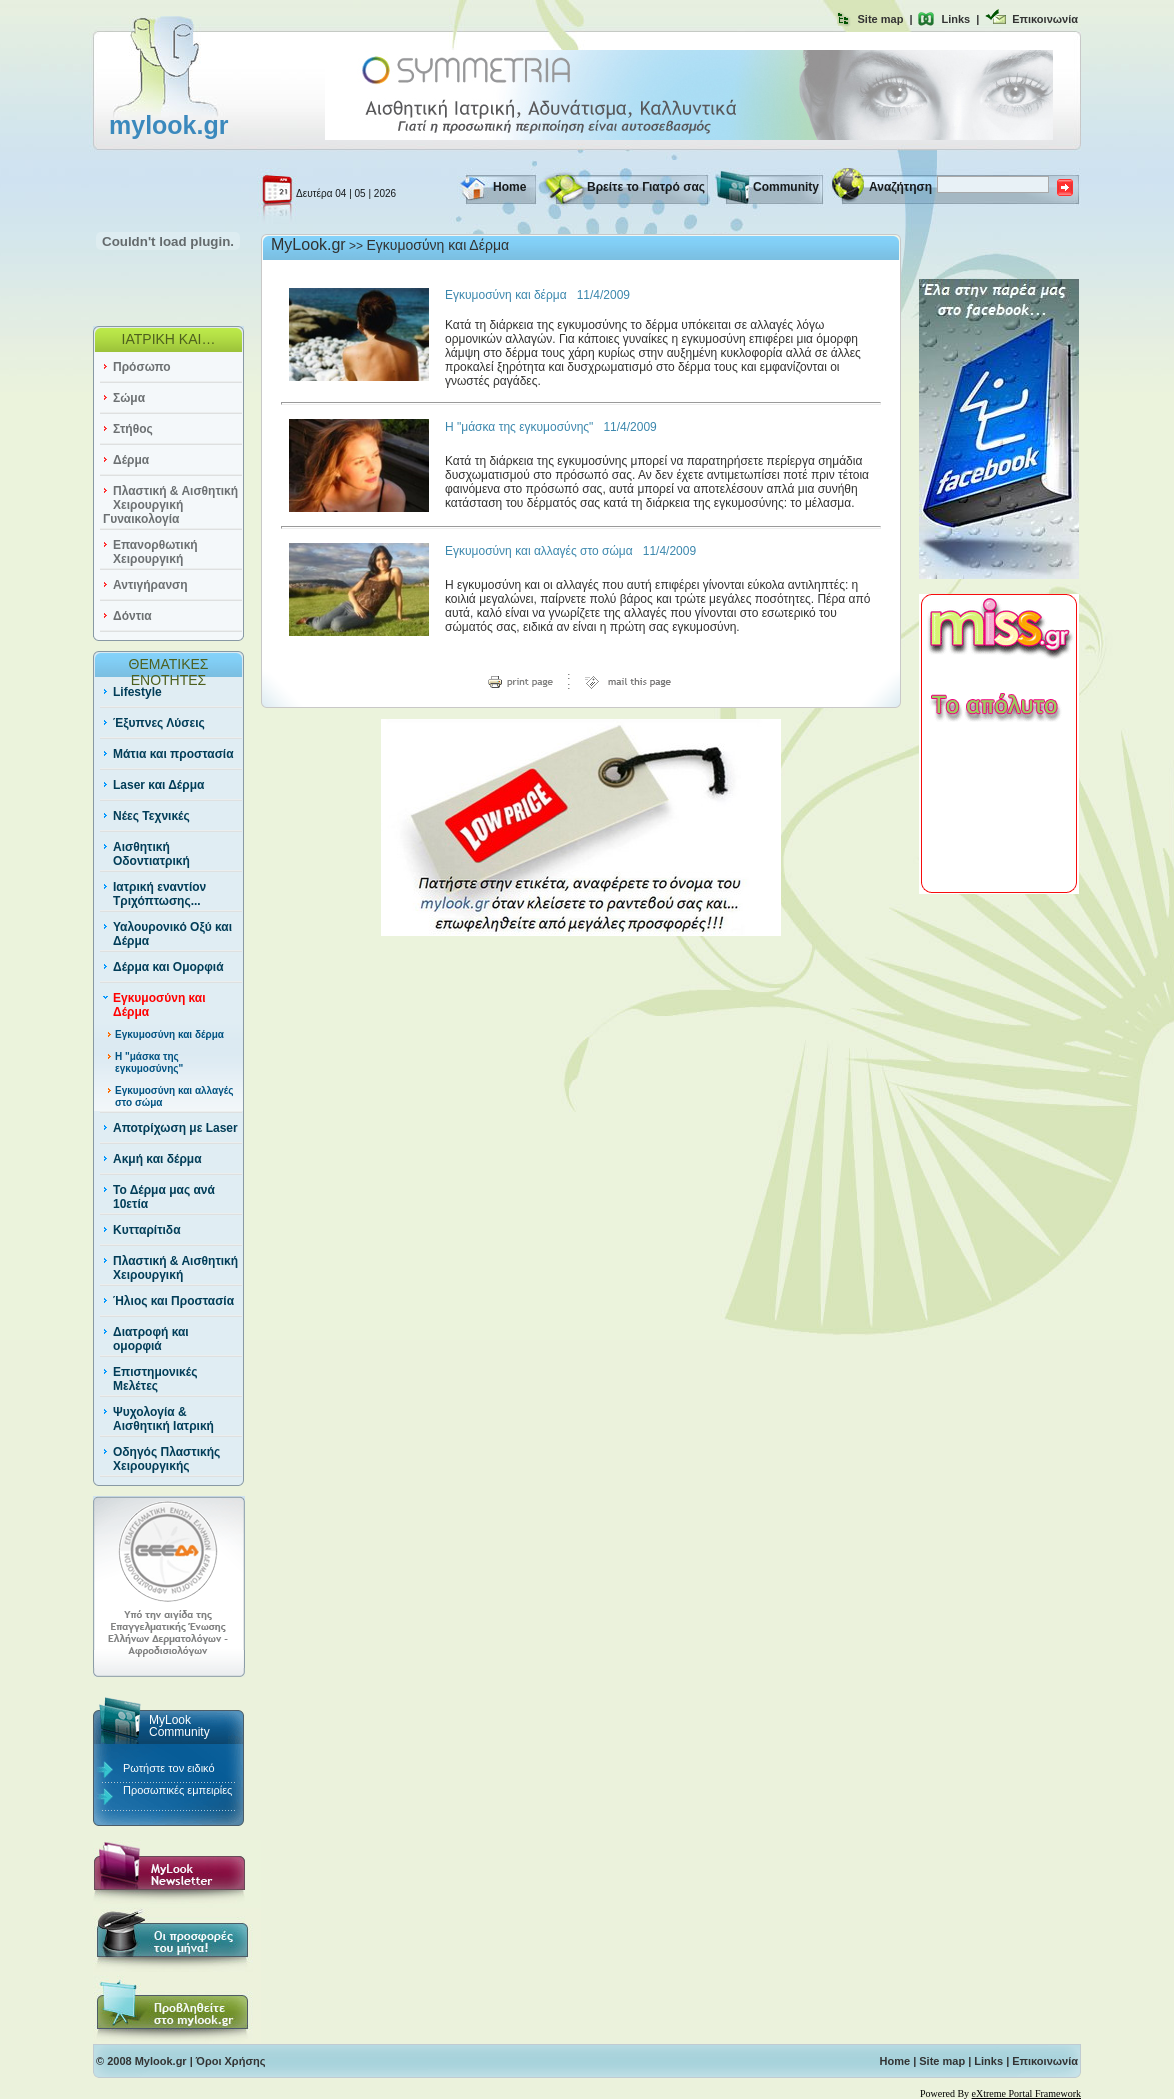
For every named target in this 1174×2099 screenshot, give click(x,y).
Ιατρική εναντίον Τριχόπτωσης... (159, 894)
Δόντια (132, 616)
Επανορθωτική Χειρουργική (155, 552)
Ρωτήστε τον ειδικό (169, 1768)
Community (786, 187)
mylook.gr (168, 125)
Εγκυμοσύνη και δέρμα (169, 1034)
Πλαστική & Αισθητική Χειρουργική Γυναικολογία (170, 505)
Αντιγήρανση (150, 585)
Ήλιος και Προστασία (173, 1301)
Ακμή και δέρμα (157, 1159)
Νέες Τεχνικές (151, 816)
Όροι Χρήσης (231, 2061)
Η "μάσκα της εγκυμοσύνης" (149, 1062)
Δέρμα (131, 460)
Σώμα (129, 398)
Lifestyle (137, 692)
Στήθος (133, 429)
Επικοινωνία (1045, 19)
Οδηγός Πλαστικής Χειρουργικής (166, 1459)
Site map (881, 19)
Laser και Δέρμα (158, 785)
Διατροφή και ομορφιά (151, 1339)
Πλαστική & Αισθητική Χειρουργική (175, 1268)
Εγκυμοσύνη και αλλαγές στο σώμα (539, 551)
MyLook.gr (308, 244)
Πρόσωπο (142, 367)
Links (955, 19)
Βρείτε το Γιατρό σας (646, 187)
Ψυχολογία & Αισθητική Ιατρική (163, 1419)
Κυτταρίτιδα (147, 1230)
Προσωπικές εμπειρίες (177, 1790)
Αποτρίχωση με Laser (175, 1128)
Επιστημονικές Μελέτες (155, 1379)
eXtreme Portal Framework (1026, 2093)
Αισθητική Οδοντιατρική (151, 854)
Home (509, 187)
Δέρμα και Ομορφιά (168, 967)
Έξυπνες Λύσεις (159, 723)
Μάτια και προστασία (173, 754)
